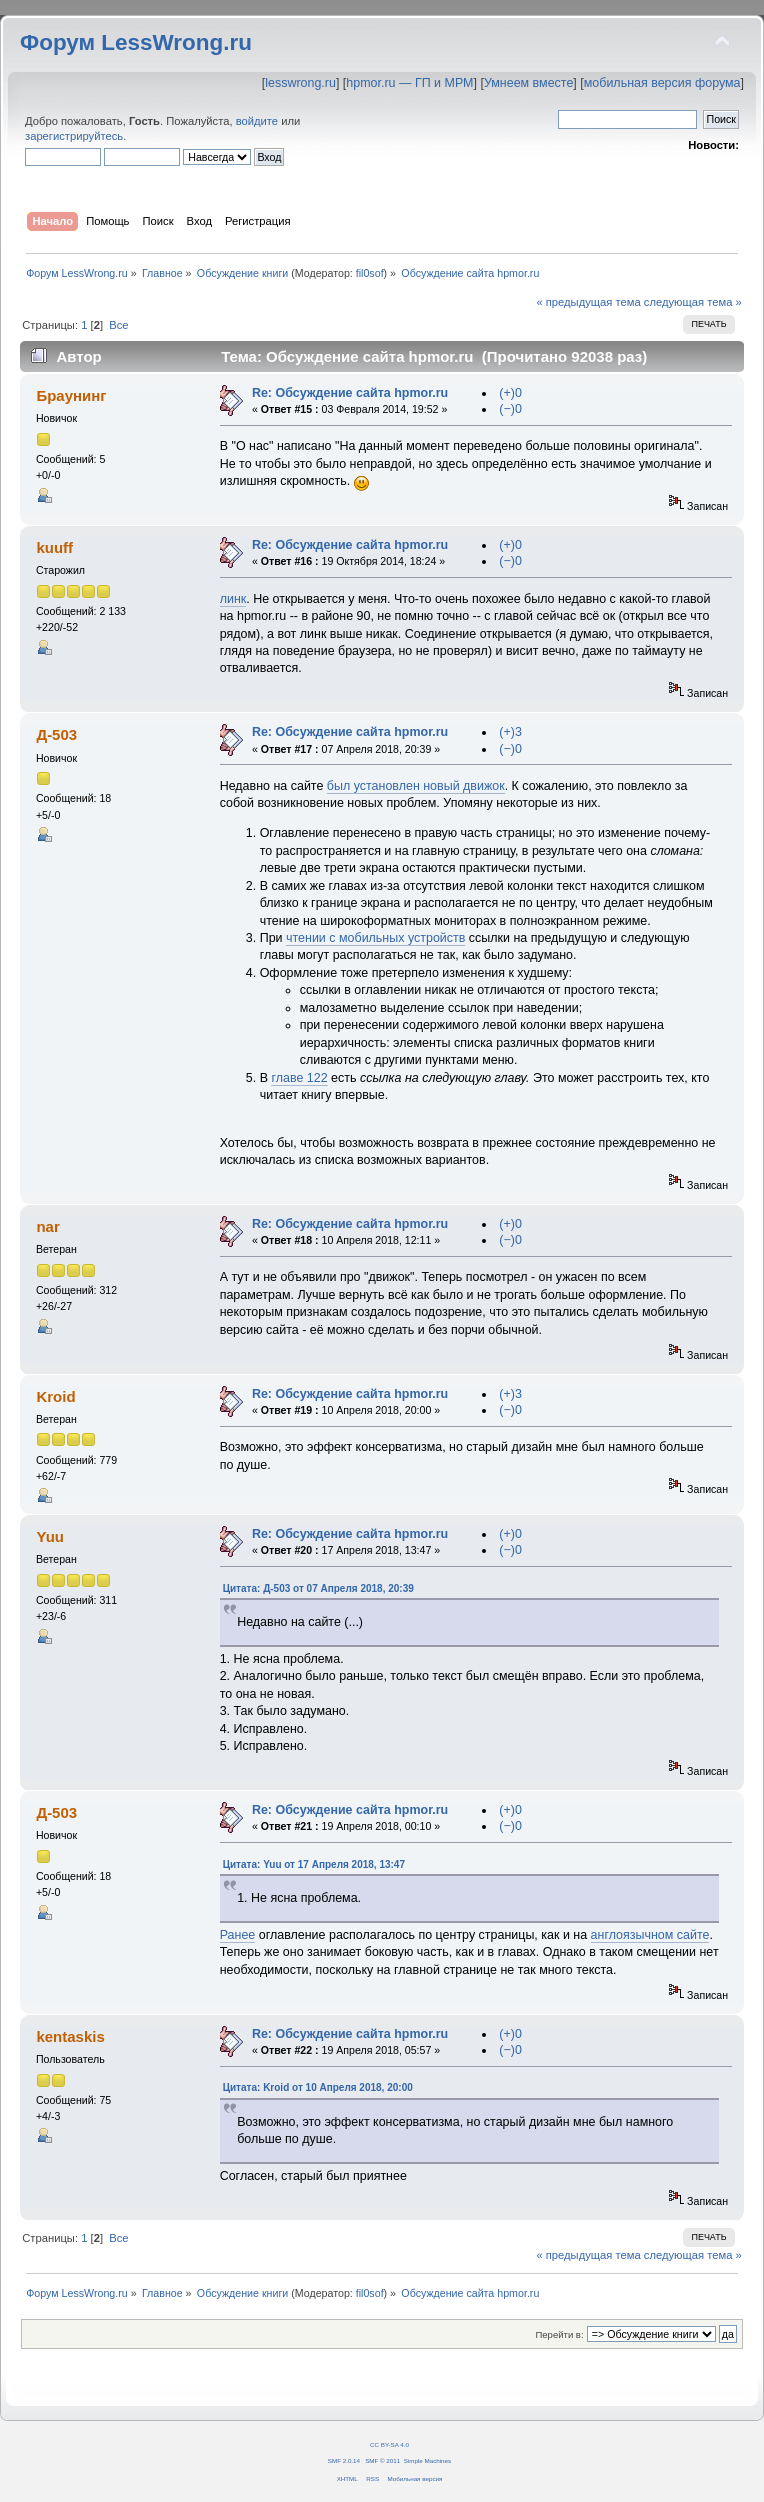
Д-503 (56, 734)
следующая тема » (693, 302)
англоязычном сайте (650, 1935)
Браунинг (71, 395)
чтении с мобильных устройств (375, 938)
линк (233, 599)
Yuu (49, 1536)
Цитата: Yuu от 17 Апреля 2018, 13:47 (314, 1864)
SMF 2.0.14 (344, 2460)
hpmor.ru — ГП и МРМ (409, 83)
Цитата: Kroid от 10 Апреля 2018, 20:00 (318, 2087)
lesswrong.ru (300, 83)
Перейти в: (559, 2334)
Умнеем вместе (528, 83)
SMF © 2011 (382, 2460)
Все (118, 325)
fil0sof (370, 273)
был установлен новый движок (416, 786)
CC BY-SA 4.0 (389, 2444)
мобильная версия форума (662, 83)
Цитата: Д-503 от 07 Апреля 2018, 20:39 (318, 1588)
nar (47, 1226)
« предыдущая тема (588, 302)
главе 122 (299, 1078)
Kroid (55, 1396)
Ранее (238, 1935)
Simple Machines (427, 2460)
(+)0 (510, 393)
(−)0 (510, 409)
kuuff (54, 547)
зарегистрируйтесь (74, 136)
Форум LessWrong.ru (136, 42)
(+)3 (510, 732)
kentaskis (70, 2036)
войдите (257, 121)
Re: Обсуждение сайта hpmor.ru (350, 393)
